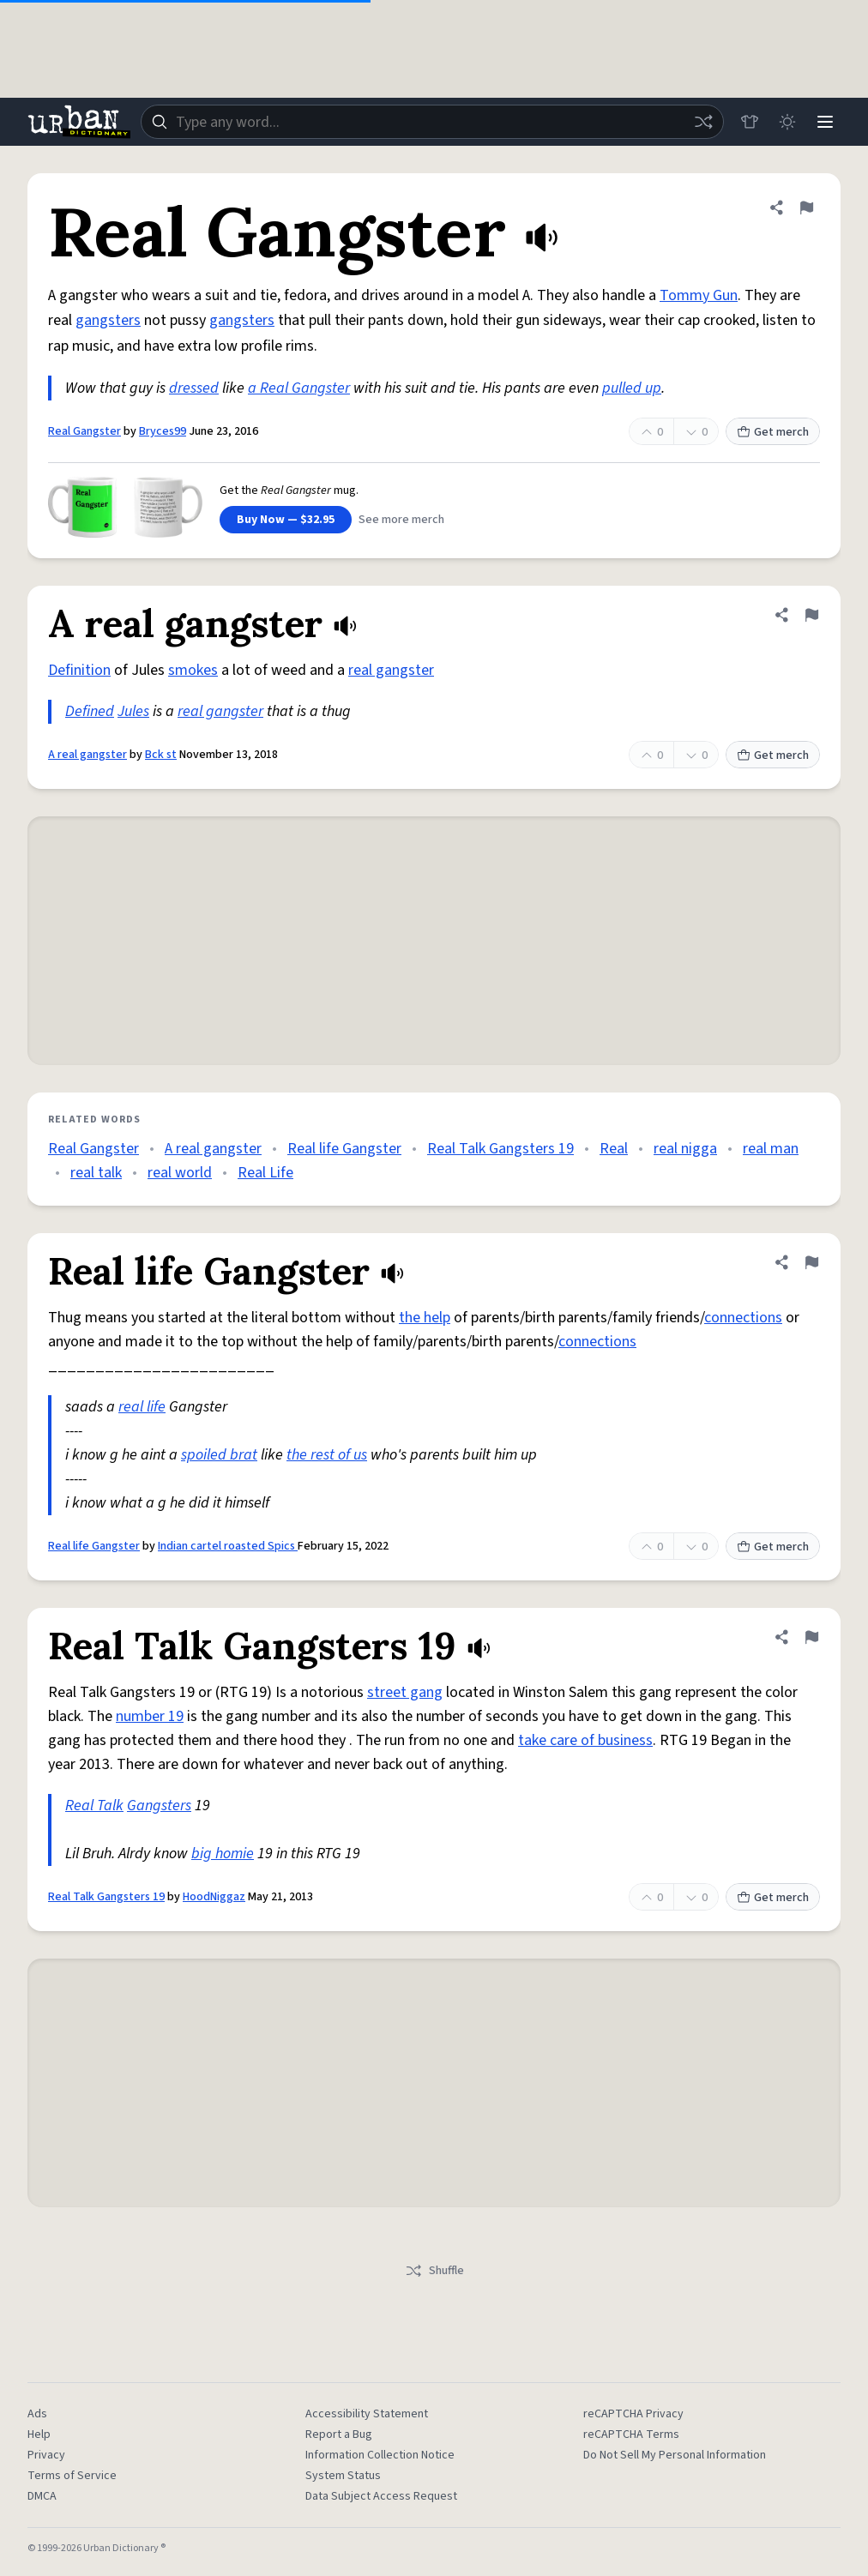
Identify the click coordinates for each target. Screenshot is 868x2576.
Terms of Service (72, 2475)
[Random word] (703, 121)
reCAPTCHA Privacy (633, 2414)
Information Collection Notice (380, 2455)
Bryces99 (162, 431)
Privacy (46, 2455)
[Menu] (825, 121)
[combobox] (432, 122)
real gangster (391, 670)
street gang (405, 1692)
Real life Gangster (344, 1148)
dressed (194, 388)
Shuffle (434, 2270)
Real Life (265, 1172)
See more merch (401, 519)
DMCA (42, 2496)
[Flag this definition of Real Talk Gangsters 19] (811, 1637)
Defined (89, 711)
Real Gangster (84, 431)
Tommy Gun (699, 295)
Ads (37, 2414)
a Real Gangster (299, 388)
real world (180, 1172)
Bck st (161, 754)
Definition (79, 670)
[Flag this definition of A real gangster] (811, 615)
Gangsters (159, 1805)
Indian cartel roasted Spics (228, 1546)
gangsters (108, 320)
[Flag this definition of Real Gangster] (806, 207)
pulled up (631, 388)
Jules (133, 711)
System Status (343, 2475)
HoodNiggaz (214, 1896)
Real (614, 1148)
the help (424, 1317)
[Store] (749, 121)
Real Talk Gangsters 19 (500, 1148)
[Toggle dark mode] (787, 121)
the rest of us (326, 1455)
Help (39, 2434)
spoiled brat (219, 1455)
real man (771, 1148)
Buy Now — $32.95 (286, 519)
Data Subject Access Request (381, 2496)
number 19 (150, 1716)
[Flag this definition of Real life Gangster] (811, 1262)
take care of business (585, 1740)
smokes (193, 670)
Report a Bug (338, 2434)
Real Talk (94, 1805)
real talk (96, 1172)
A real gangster (87, 754)
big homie (222, 1853)
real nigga (685, 1148)
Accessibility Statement (366, 2414)
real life (142, 1406)
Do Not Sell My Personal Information (674, 2455)
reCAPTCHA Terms (631, 2434)
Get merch (773, 432)
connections (743, 1317)
